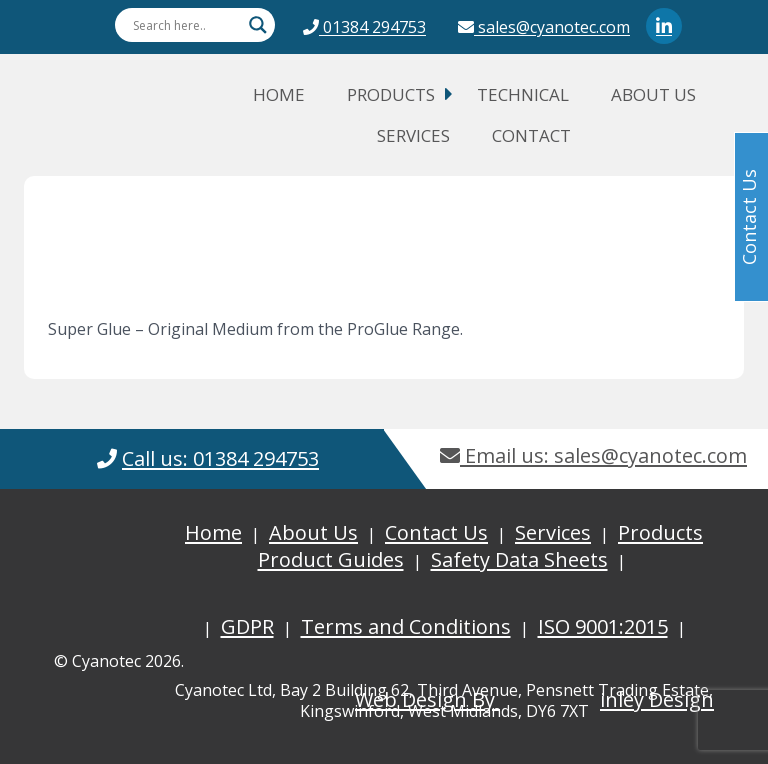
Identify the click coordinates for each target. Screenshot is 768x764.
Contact (531, 135)
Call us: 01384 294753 (220, 458)
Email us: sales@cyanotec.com (593, 455)
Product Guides (331, 559)
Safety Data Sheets (519, 559)
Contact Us (436, 532)
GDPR (247, 626)
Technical (523, 94)
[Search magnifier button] (258, 25)
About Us (653, 94)
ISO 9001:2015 (603, 626)
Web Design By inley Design (534, 699)
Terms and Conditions (406, 626)
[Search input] (186, 25)
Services (413, 135)
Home (279, 94)
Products (391, 94)
